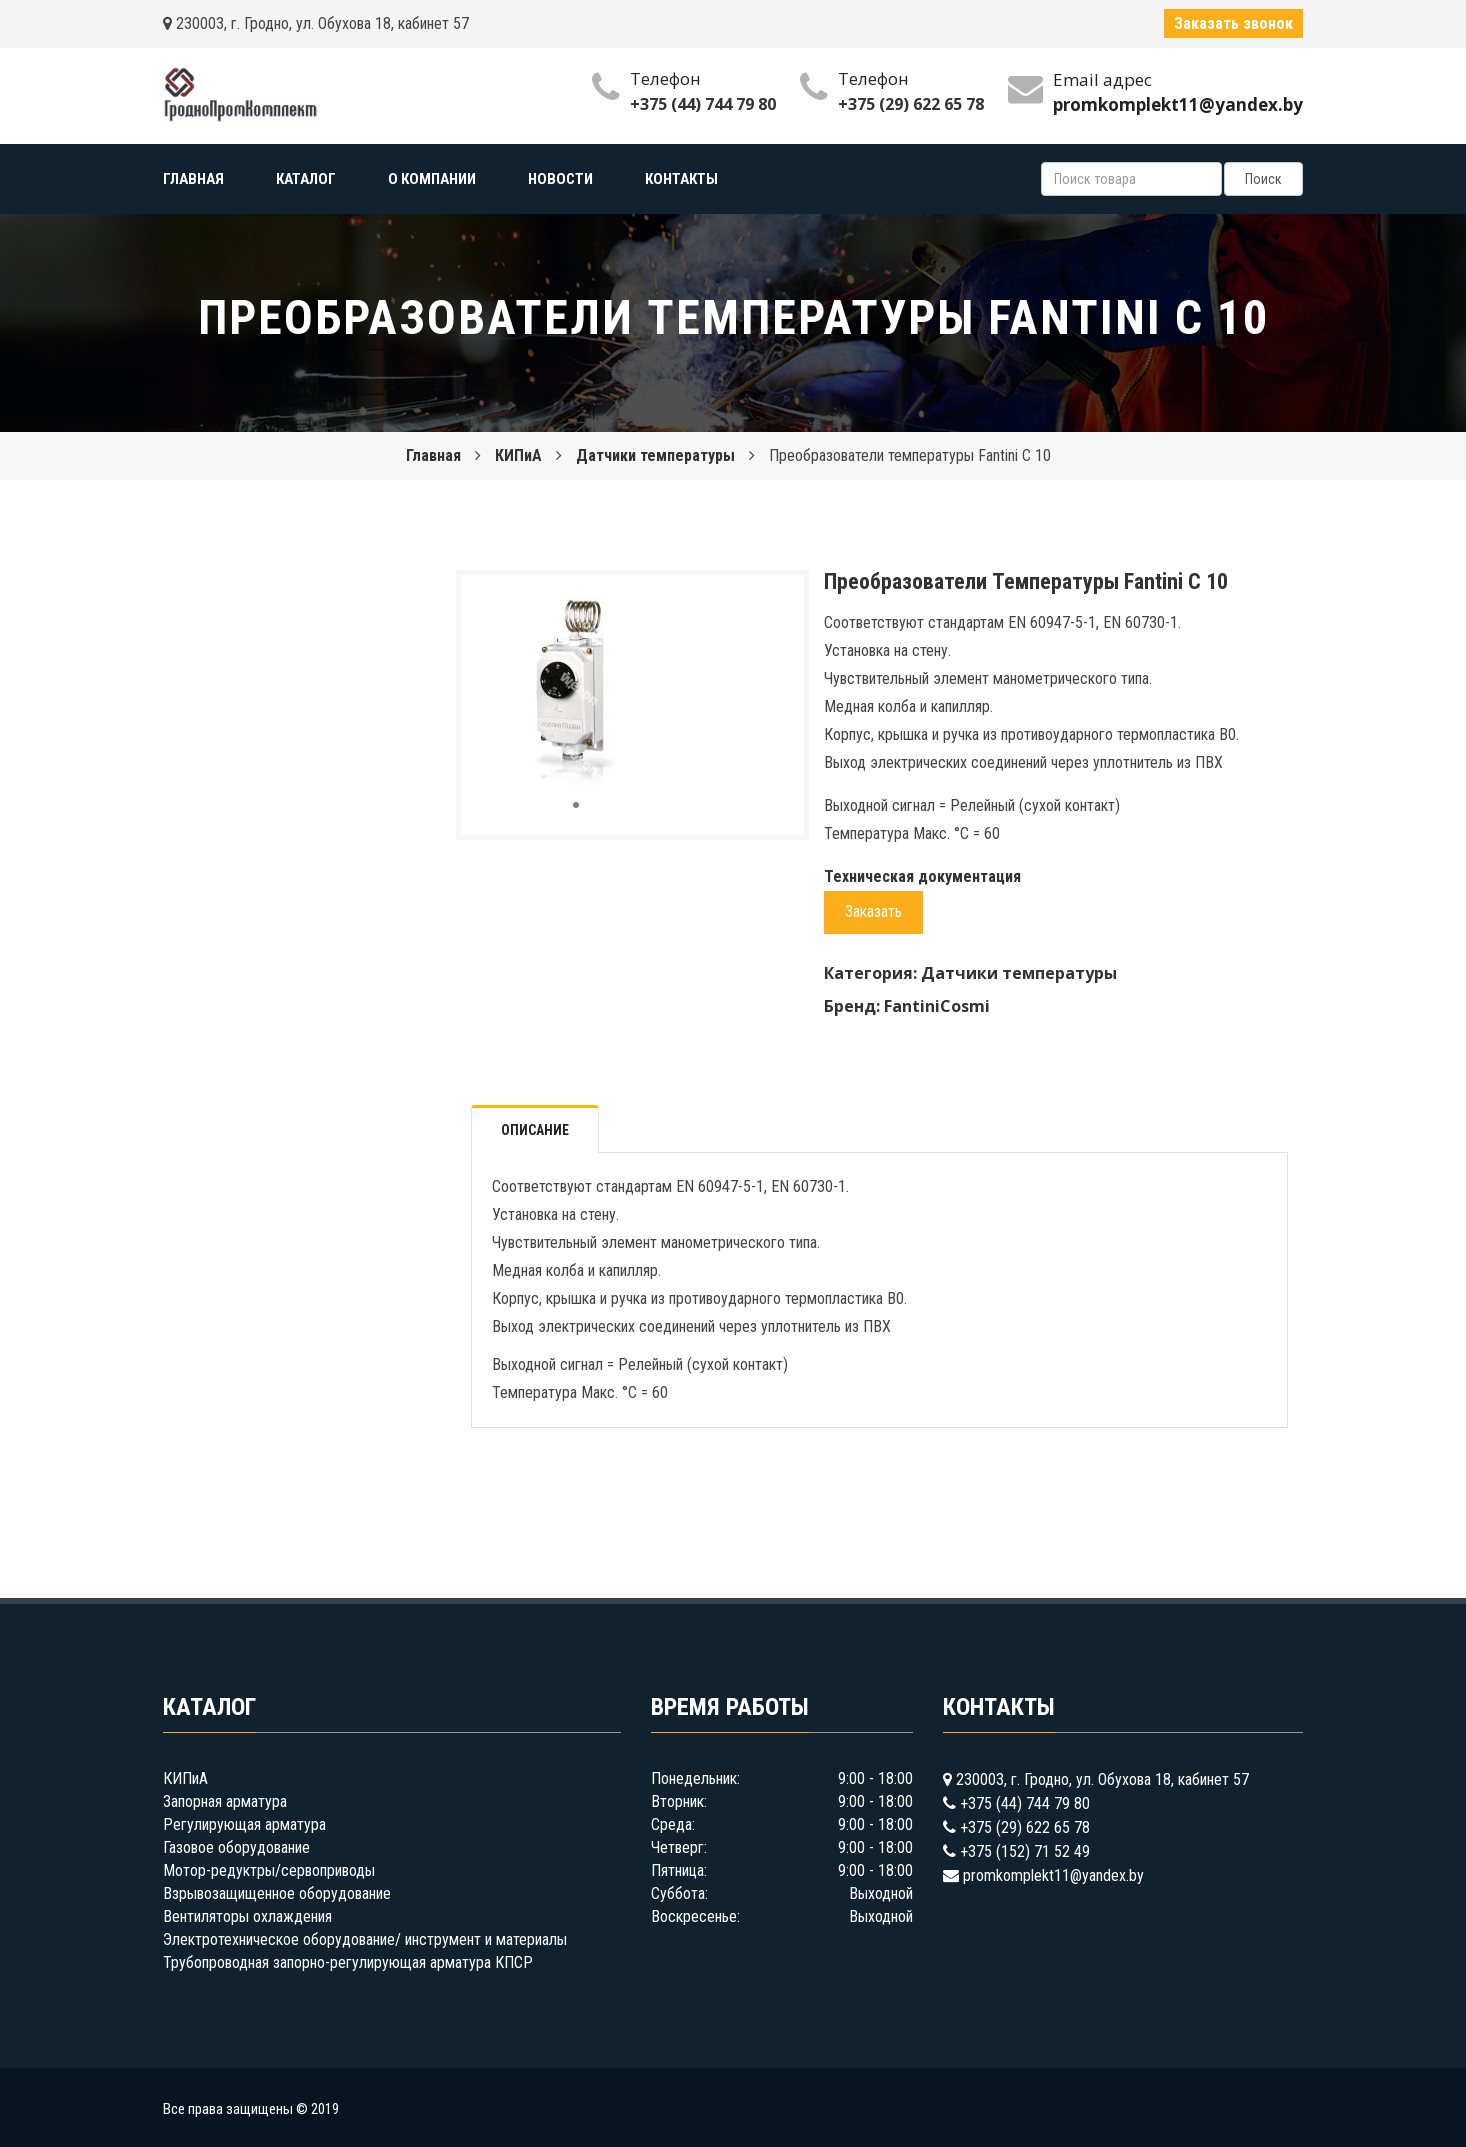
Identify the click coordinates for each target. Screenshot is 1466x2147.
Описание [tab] (535, 1130)
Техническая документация (922, 876)
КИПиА (518, 455)
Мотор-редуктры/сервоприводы (269, 1870)
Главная (433, 455)
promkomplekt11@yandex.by (1053, 1875)
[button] (658, 608)
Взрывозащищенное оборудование (277, 1893)
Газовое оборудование (236, 1847)
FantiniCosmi (937, 1006)
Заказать (873, 911)
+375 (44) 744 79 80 (703, 104)
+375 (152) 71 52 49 (1025, 1851)
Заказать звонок (1233, 23)
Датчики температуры (655, 455)
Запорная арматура (225, 1801)
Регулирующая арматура (244, 1824)
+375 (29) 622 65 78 (911, 104)
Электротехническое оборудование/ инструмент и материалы (365, 1939)
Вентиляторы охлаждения (247, 1916)
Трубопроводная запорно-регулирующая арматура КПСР (348, 1962)
